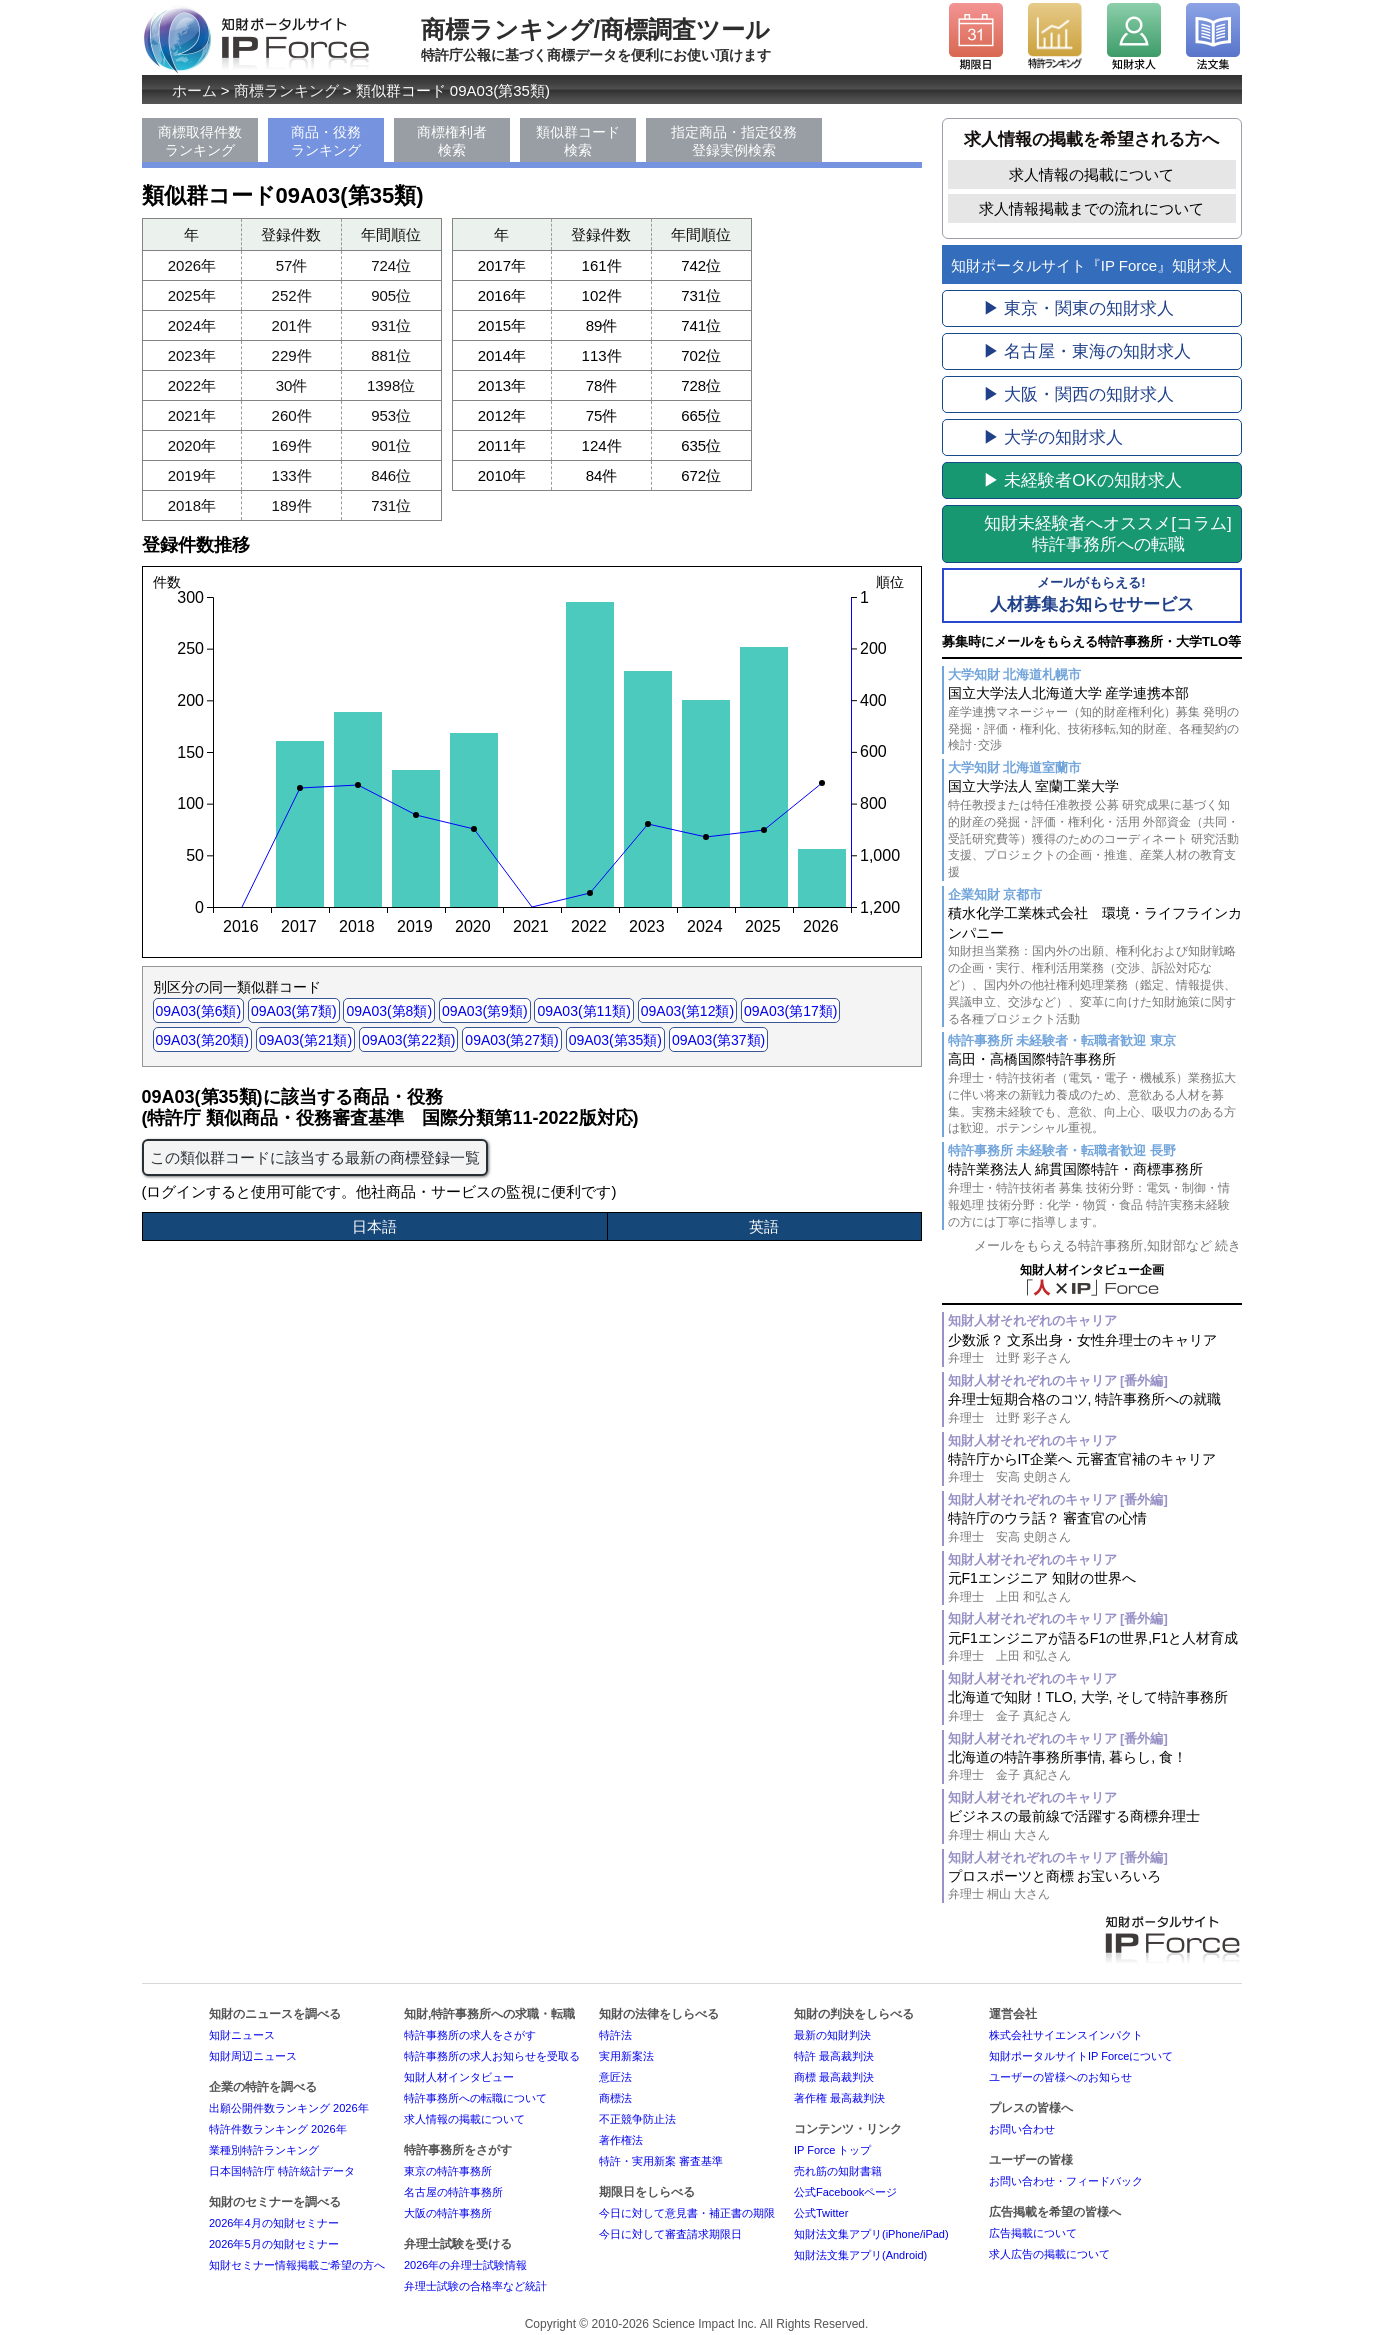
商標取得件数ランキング (200, 141)
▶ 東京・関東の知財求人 (1079, 308)
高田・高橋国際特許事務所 (1095, 1094)
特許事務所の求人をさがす (470, 2035)
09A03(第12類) (687, 1011)
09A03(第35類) (615, 1040)
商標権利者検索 (452, 141)
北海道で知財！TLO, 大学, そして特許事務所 (1095, 1706)
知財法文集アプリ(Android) (860, 2255)
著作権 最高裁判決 (839, 2098)
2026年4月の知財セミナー (274, 2223)
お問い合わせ (1022, 2129)
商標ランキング (286, 90)
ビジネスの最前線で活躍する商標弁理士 (1095, 1825)
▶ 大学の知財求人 (1053, 437)
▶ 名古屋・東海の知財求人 (1087, 351)
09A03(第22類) (408, 1040)
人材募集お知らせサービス (1092, 594)
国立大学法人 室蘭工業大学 (1095, 829)
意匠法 (615, 2077)
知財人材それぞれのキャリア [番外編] (1058, 1380)
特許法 (615, 2035)
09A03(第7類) (294, 1011)
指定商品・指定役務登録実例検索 (734, 141)
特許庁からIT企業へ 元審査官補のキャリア (1095, 1468)
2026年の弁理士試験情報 (465, 2265)
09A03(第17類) (790, 1011)
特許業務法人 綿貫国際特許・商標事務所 (1095, 1195)
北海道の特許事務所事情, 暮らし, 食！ (1095, 1766)
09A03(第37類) (718, 1040)
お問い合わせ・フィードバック (1066, 2181)
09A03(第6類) (199, 1011)
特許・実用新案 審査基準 (661, 2161)
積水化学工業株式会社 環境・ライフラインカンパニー (1095, 966)
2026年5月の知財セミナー (274, 2244)
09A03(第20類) (202, 1040)
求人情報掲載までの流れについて (1091, 208)
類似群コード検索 (578, 141)
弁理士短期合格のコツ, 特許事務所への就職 (1095, 1408)
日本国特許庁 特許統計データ (282, 2171)
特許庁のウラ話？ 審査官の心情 (1095, 1527)
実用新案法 (626, 2056)
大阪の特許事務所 (448, 2213)
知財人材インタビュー (459, 2077)
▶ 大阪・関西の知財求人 (1079, 394)
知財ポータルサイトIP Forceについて (1081, 2056)
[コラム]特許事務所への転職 (1107, 534)
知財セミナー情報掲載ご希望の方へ (297, 2265)
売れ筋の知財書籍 (838, 2171)
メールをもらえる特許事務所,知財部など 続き (1107, 1245)
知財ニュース (242, 2035)
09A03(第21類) (305, 1040)
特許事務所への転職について (475, 2098)
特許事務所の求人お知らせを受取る (492, 2056)
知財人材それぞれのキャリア (1032, 1320)
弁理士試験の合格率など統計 (475, 2286)
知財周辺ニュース (253, 2056)
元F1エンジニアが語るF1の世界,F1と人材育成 (1095, 1647)
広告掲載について (1033, 2233)
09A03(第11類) (583, 1011)
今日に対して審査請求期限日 (670, 2234)
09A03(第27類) (511, 1040)
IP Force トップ (832, 2150)
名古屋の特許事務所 (453, 2192)
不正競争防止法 (637, 2119)
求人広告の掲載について (1049, 2254)
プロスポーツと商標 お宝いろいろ (1095, 1885)
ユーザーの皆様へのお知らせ (1060, 2077)
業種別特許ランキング (264, 2150)
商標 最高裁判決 (834, 2077)
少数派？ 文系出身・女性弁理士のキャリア (1095, 1349)
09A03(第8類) (389, 1011)
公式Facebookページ (845, 2192)
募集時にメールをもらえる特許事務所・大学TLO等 (1091, 641)
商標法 (615, 2098)
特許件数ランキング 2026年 (278, 2129)
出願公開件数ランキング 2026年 (289, 2108)
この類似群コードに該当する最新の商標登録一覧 (315, 1157)
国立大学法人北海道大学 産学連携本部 (1095, 719)
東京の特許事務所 (448, 2171)
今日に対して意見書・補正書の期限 (687, 2213)
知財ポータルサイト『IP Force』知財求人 (1091, 265)
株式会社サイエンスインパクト (1066, 2035)
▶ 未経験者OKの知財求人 (1082, 480)
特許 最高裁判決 (834, 2056)
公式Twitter (821, 2213)
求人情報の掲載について (1091, 174)
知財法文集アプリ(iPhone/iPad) (871, 2234)
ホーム (194, 90)
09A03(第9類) (485, 1011)
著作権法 (621, 2140)
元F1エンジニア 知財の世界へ (1095, 1587)
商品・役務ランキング (326, 141)
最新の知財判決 (832, 2035)
